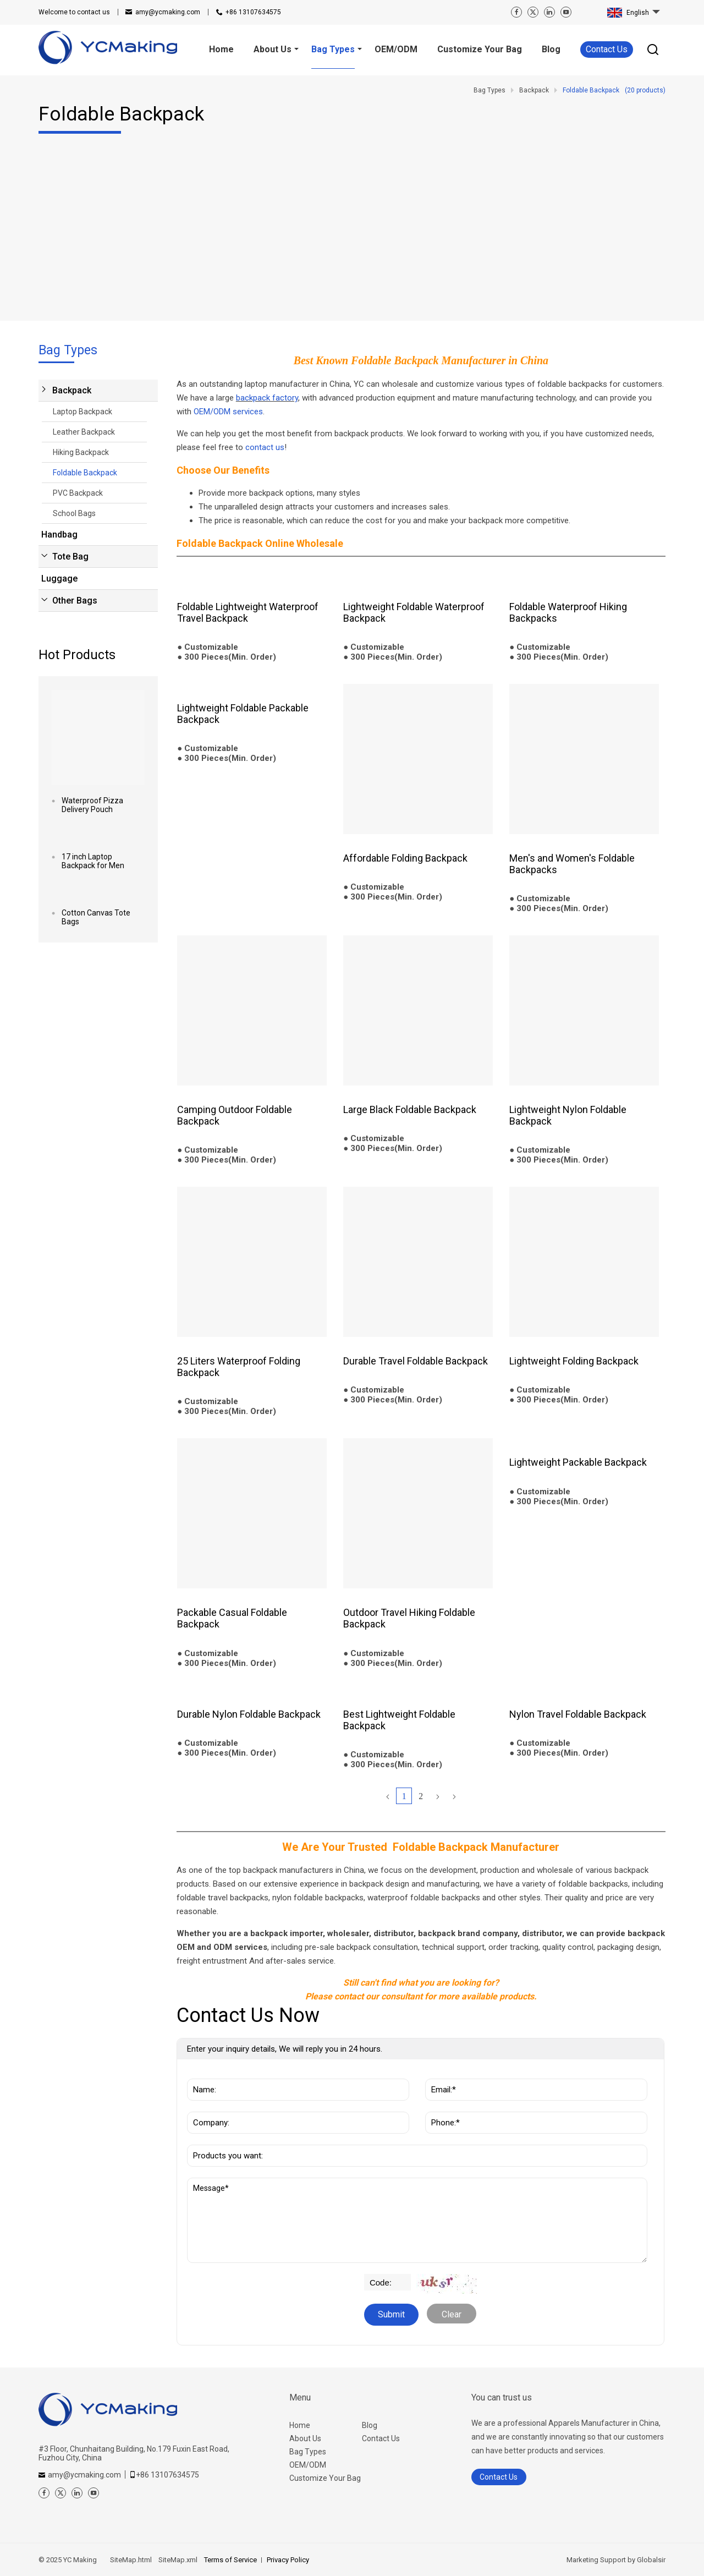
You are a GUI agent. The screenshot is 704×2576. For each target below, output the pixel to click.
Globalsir (651, 2560)
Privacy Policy (288, 2560)
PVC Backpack (78, 493)
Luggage (59, 578)
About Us (305, 2438)
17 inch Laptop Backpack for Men (93, 861)
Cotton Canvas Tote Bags (96, 917)
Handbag (59, 534)
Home (299, 2425)
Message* (417, 2220)
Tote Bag (70, 556)
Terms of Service (230, 2560)
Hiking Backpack (81, 452)
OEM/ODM (307, 2464)
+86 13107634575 (253, 12)
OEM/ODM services (228, 411)
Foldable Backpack (85, 472)
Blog (369, 2425)
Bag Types (307, 2451)
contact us (74, 12)
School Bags (74, 513)
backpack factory (267, 398)
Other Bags (74, 600)
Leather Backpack (84, 431)
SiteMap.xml (177, 2560)
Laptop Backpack (82, 411)
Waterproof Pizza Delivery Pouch (92, 805)
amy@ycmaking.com (167, 12)
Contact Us (607, 49)
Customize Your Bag (325, 2478)
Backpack (71, 390)
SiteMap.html (131, 2560)
